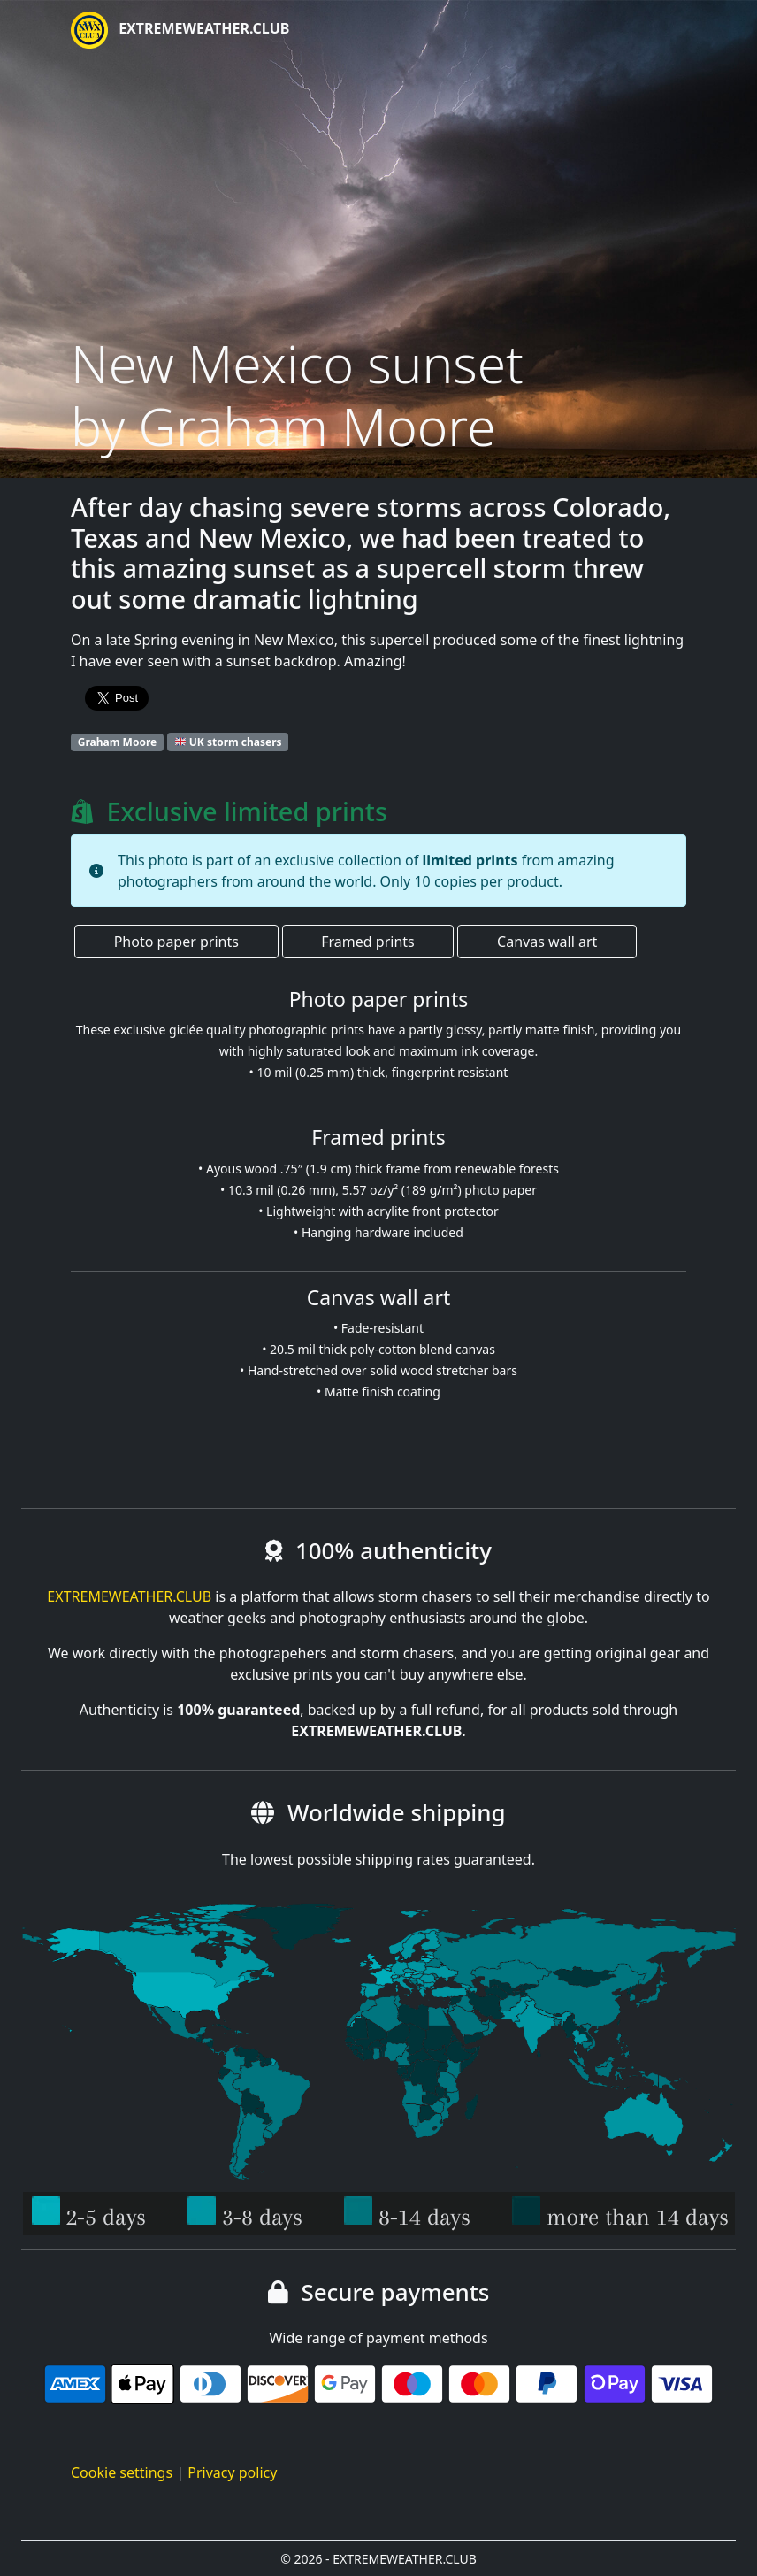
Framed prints (367, 941)
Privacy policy (232, 2472)
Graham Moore (117, 742)
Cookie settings (121, 2472)
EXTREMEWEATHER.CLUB (180, 30)
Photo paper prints (176, 941)
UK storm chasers (228, 742)
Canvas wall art (547, 941)
